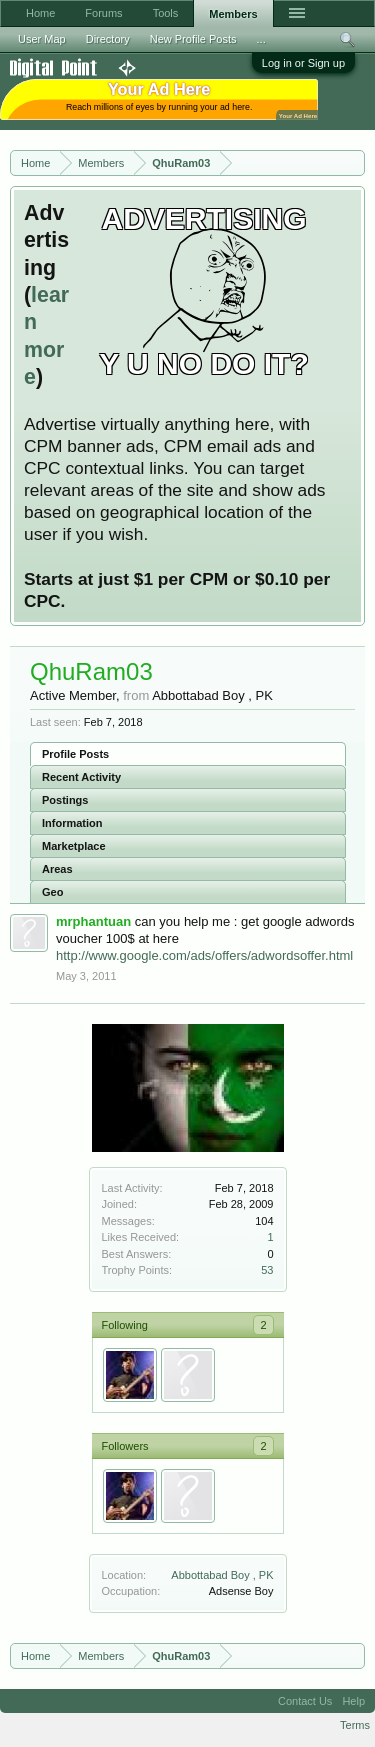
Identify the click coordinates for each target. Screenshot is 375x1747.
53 (267, 1270)
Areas (57, 869)
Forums (103, 13)
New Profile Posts (193, 39)
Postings (65, 800)
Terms (355, 1725)
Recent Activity (81, 777)
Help (353, 1701)
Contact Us (305, 1701)
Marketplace (74, 846)
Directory (108, 39)
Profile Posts (75, 754)
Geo (52, 892)
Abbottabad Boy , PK (222, 1575)
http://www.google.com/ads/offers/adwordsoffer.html (204, 955)
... (261, 39)
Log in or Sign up (303, 63)
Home (40, 13)
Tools (166, 13)
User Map (42, 39)
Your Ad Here (298, 115)
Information (72, 823)
